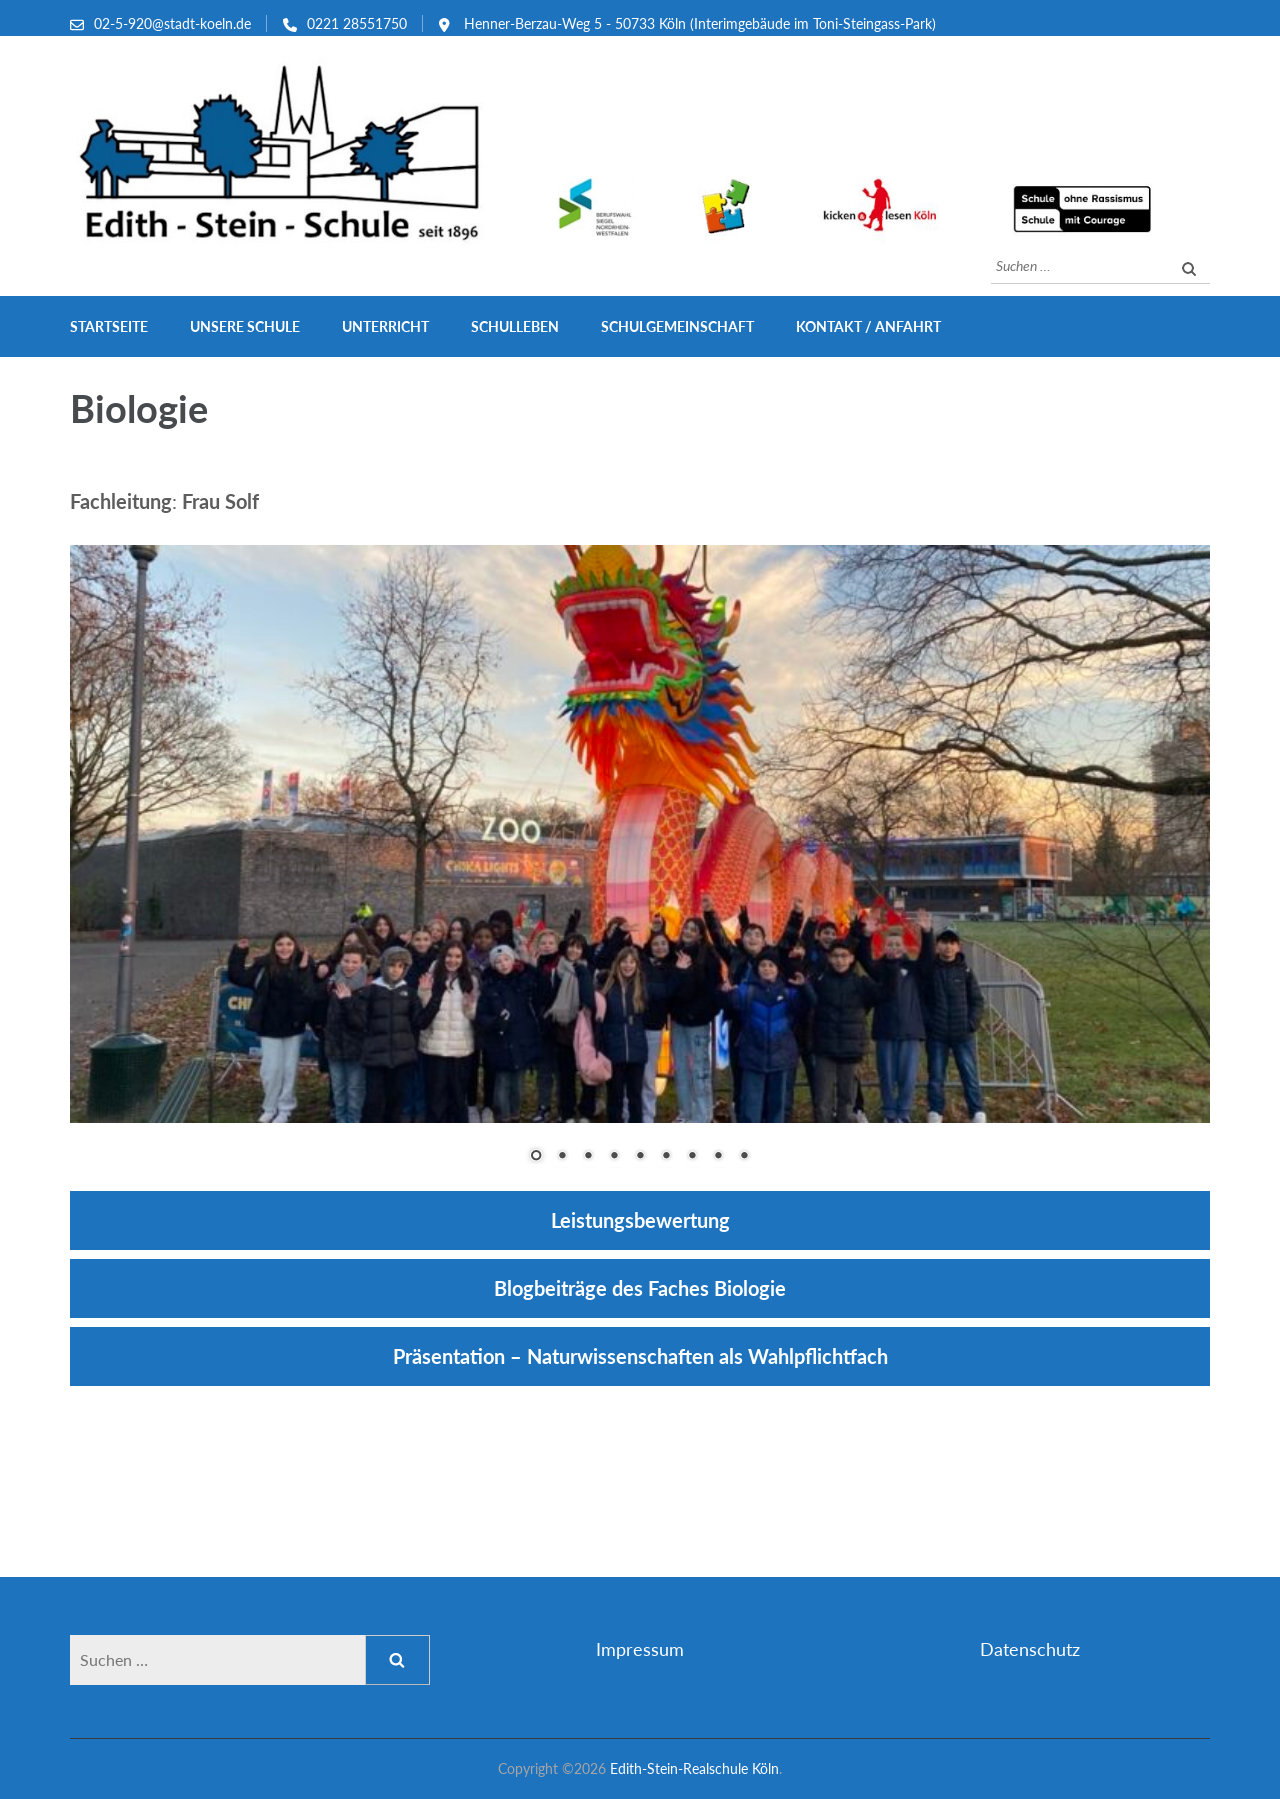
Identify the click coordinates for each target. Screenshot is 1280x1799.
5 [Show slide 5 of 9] (640, 1157)
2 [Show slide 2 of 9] (562, 1157)
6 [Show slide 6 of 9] (666, 1157)
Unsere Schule (245, 326)
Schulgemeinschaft (677, 326)
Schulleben (515, 326)
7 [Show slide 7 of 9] (692, 1157)
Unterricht (385, 326)
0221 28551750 (357, 23)
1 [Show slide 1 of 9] (536, 1157)
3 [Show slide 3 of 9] (588, 1157)
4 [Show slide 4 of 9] (614, 1157)
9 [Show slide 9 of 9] (744, 1157)
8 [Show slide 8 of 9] (718, 1157)
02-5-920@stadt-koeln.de (172, 23)
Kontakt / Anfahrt (868, 326)
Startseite (109, 326)
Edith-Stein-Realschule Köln (694, 1768)
